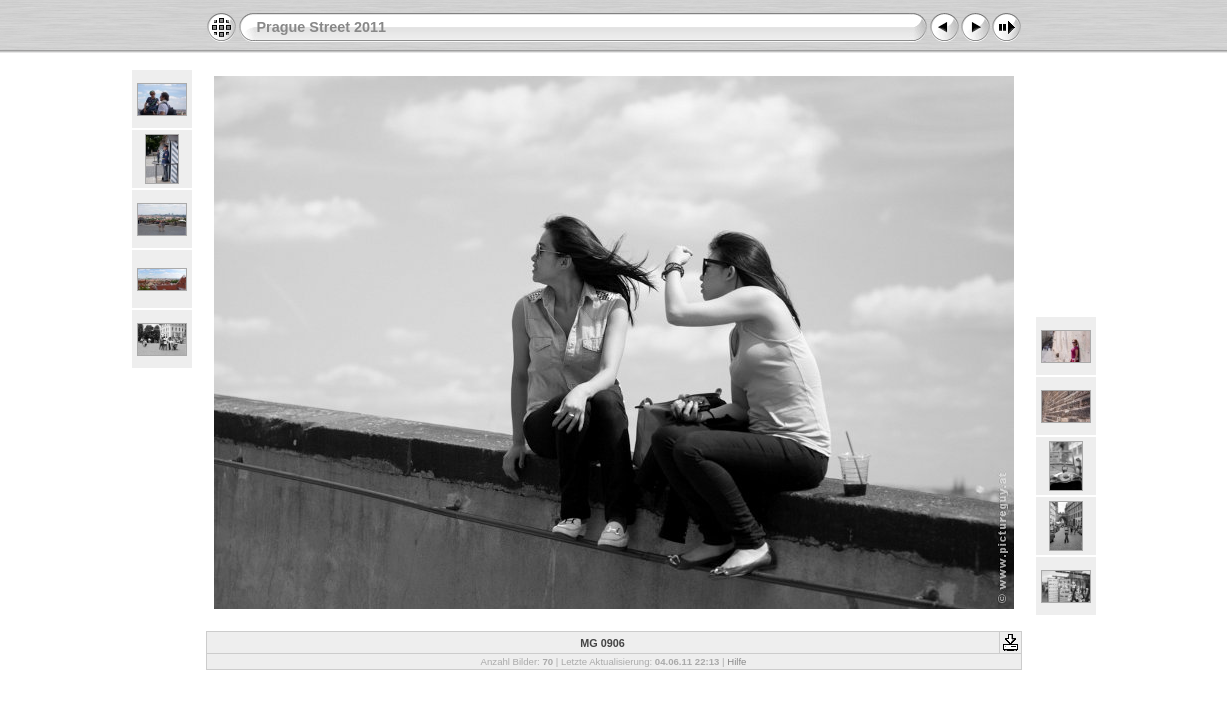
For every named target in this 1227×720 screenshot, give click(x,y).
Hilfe (736, 661)
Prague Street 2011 (322, 27)
